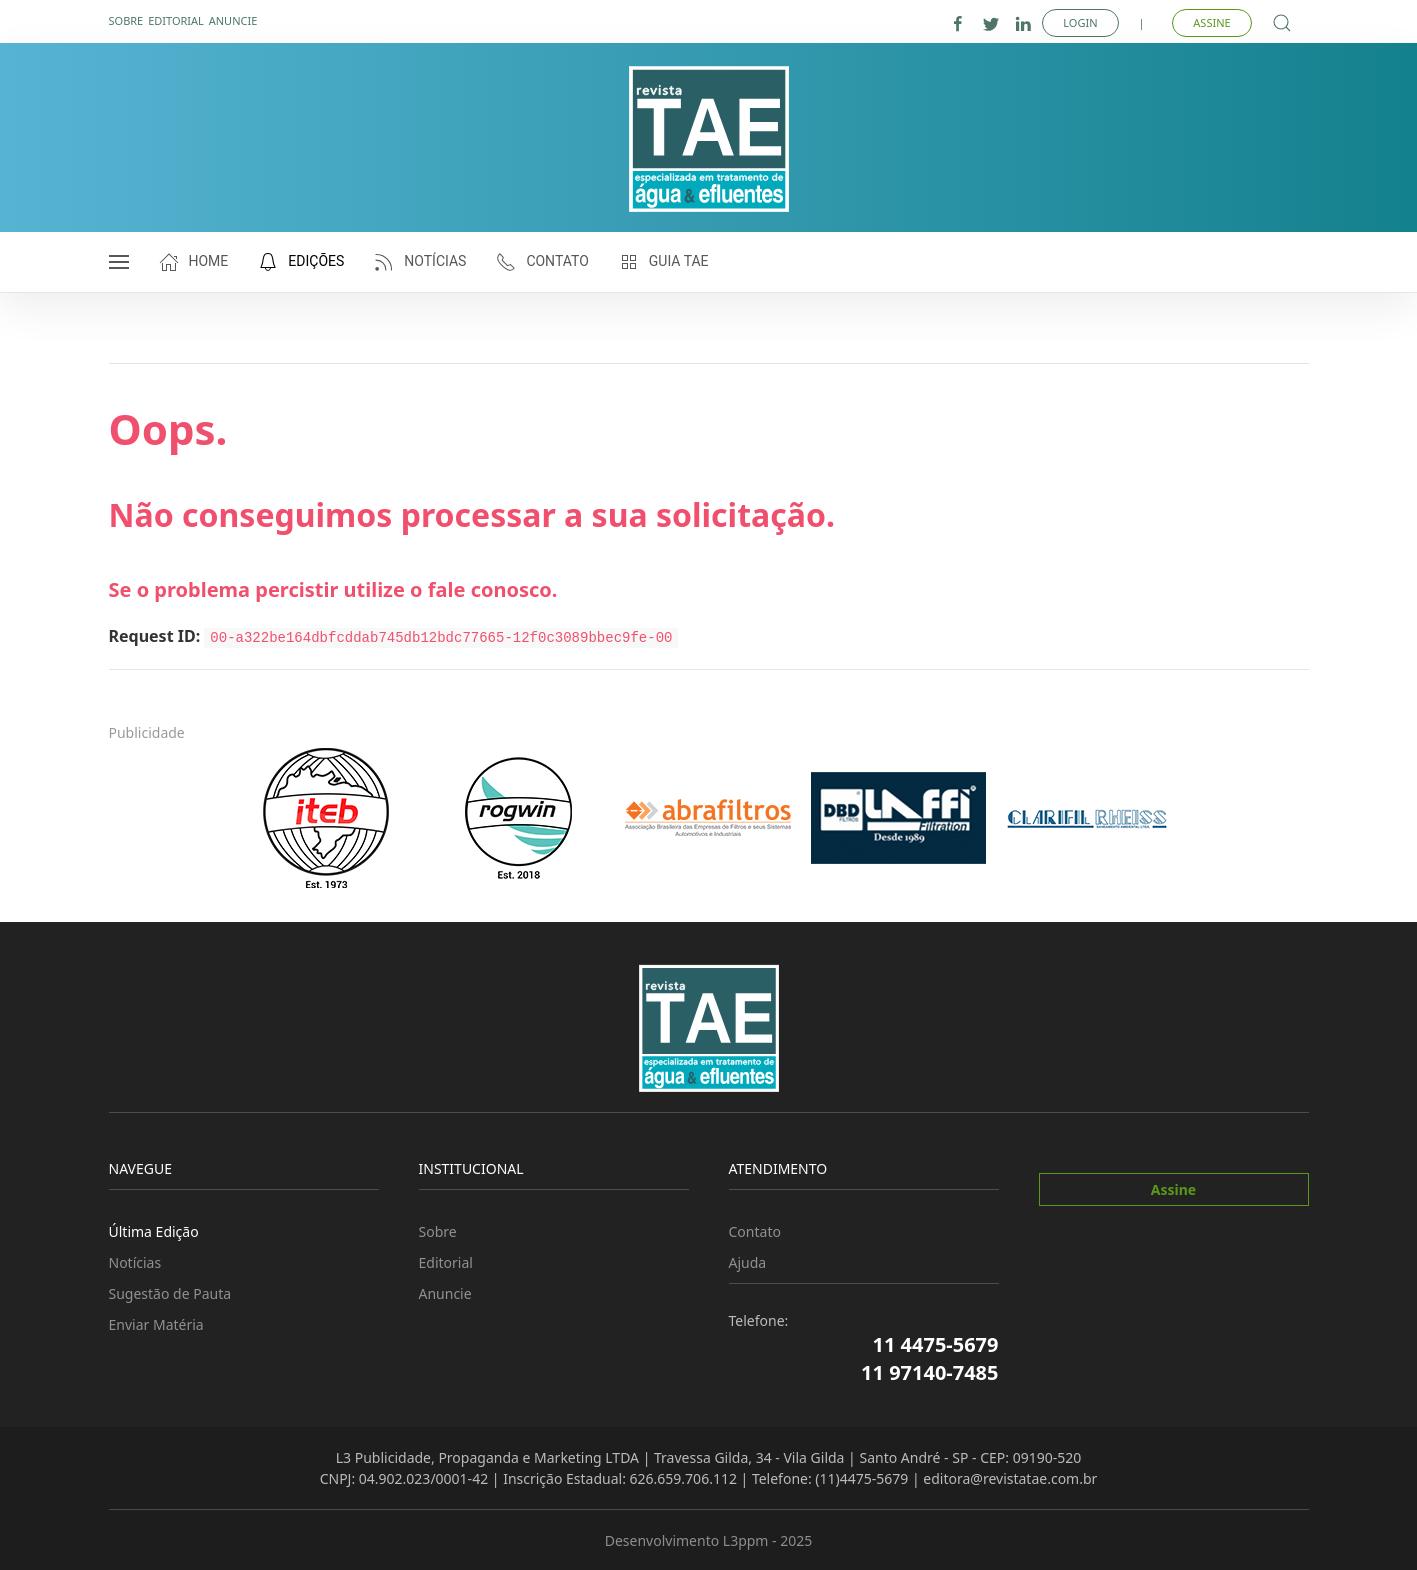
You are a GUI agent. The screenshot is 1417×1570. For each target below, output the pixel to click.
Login (1080, 22)
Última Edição (154, 1230)
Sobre (126, 20)
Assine (1211, 22)
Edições (301, 262)
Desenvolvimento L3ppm (687, 1539)
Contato (542, 262)
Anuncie (233, 20)
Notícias (420, 262)
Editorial (176, 20)
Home (194, 262)
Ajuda (748, 1261)
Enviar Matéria (156, 1323)
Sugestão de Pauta (170, 1292)
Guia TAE (664, 262)
